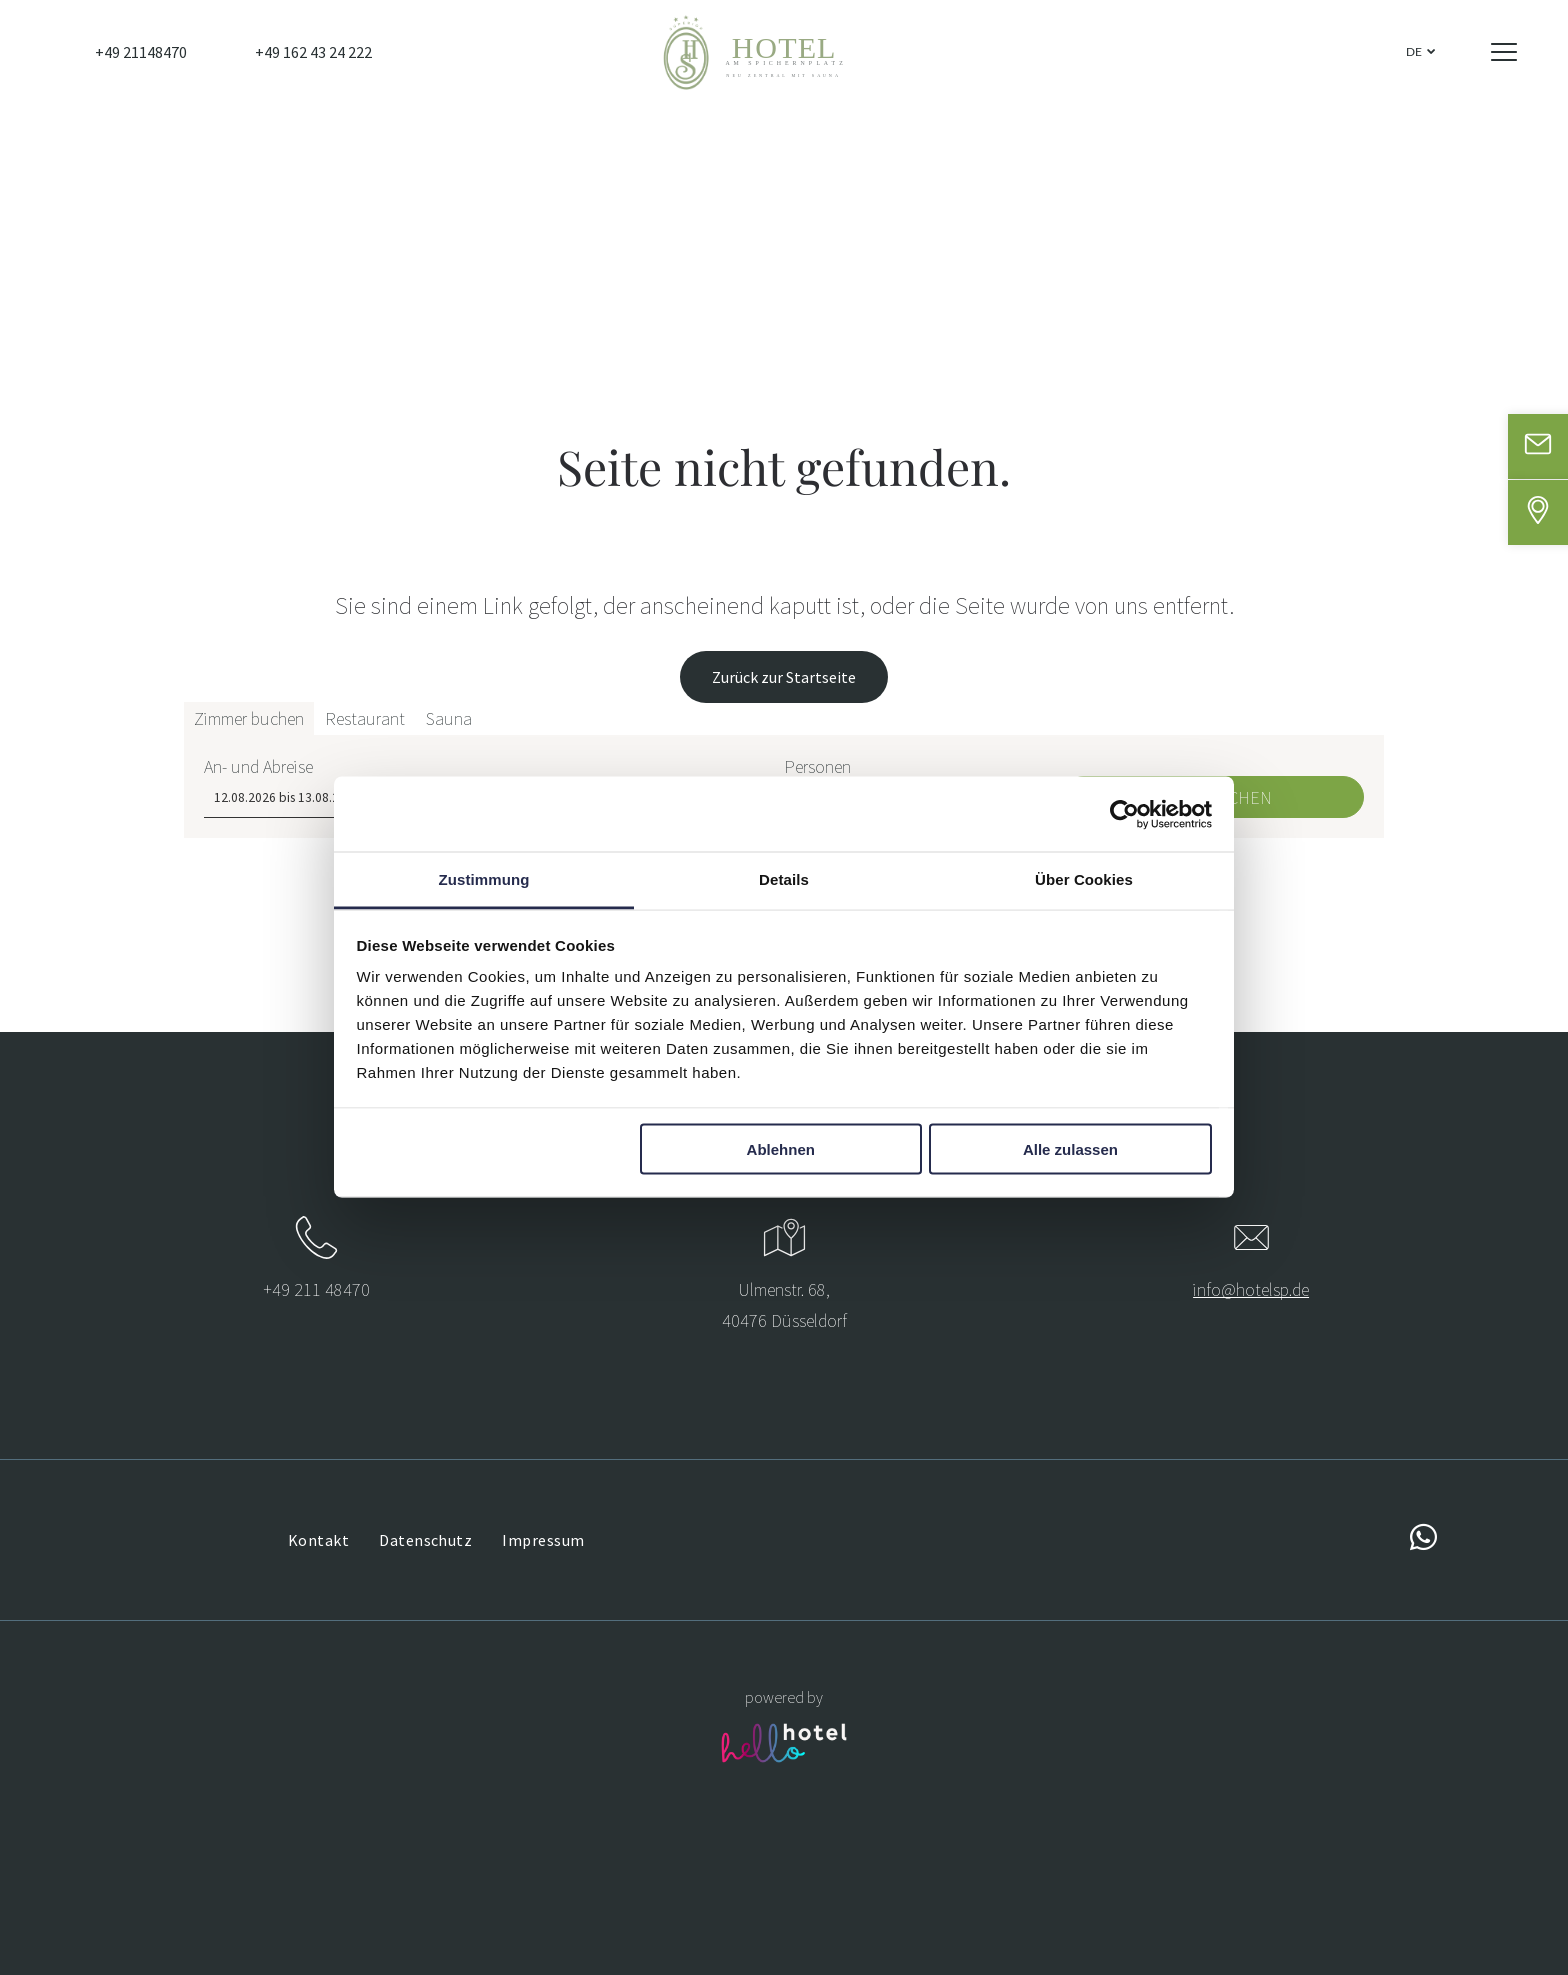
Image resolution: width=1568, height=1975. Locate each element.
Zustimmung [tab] (484, 879)
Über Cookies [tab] (1084, 879)
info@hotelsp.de (1251, 1289)
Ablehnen (781, 1148)
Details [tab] (784, 879)
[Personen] (914, 1935)
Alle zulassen (1070, 1148)
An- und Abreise (258, 1903)
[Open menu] (1504, 52)
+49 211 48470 (316, 1289)
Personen (817, 1903)
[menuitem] (318, 1540)
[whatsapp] (1423, 1540)
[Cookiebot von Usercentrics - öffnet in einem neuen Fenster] (1124, 814)
